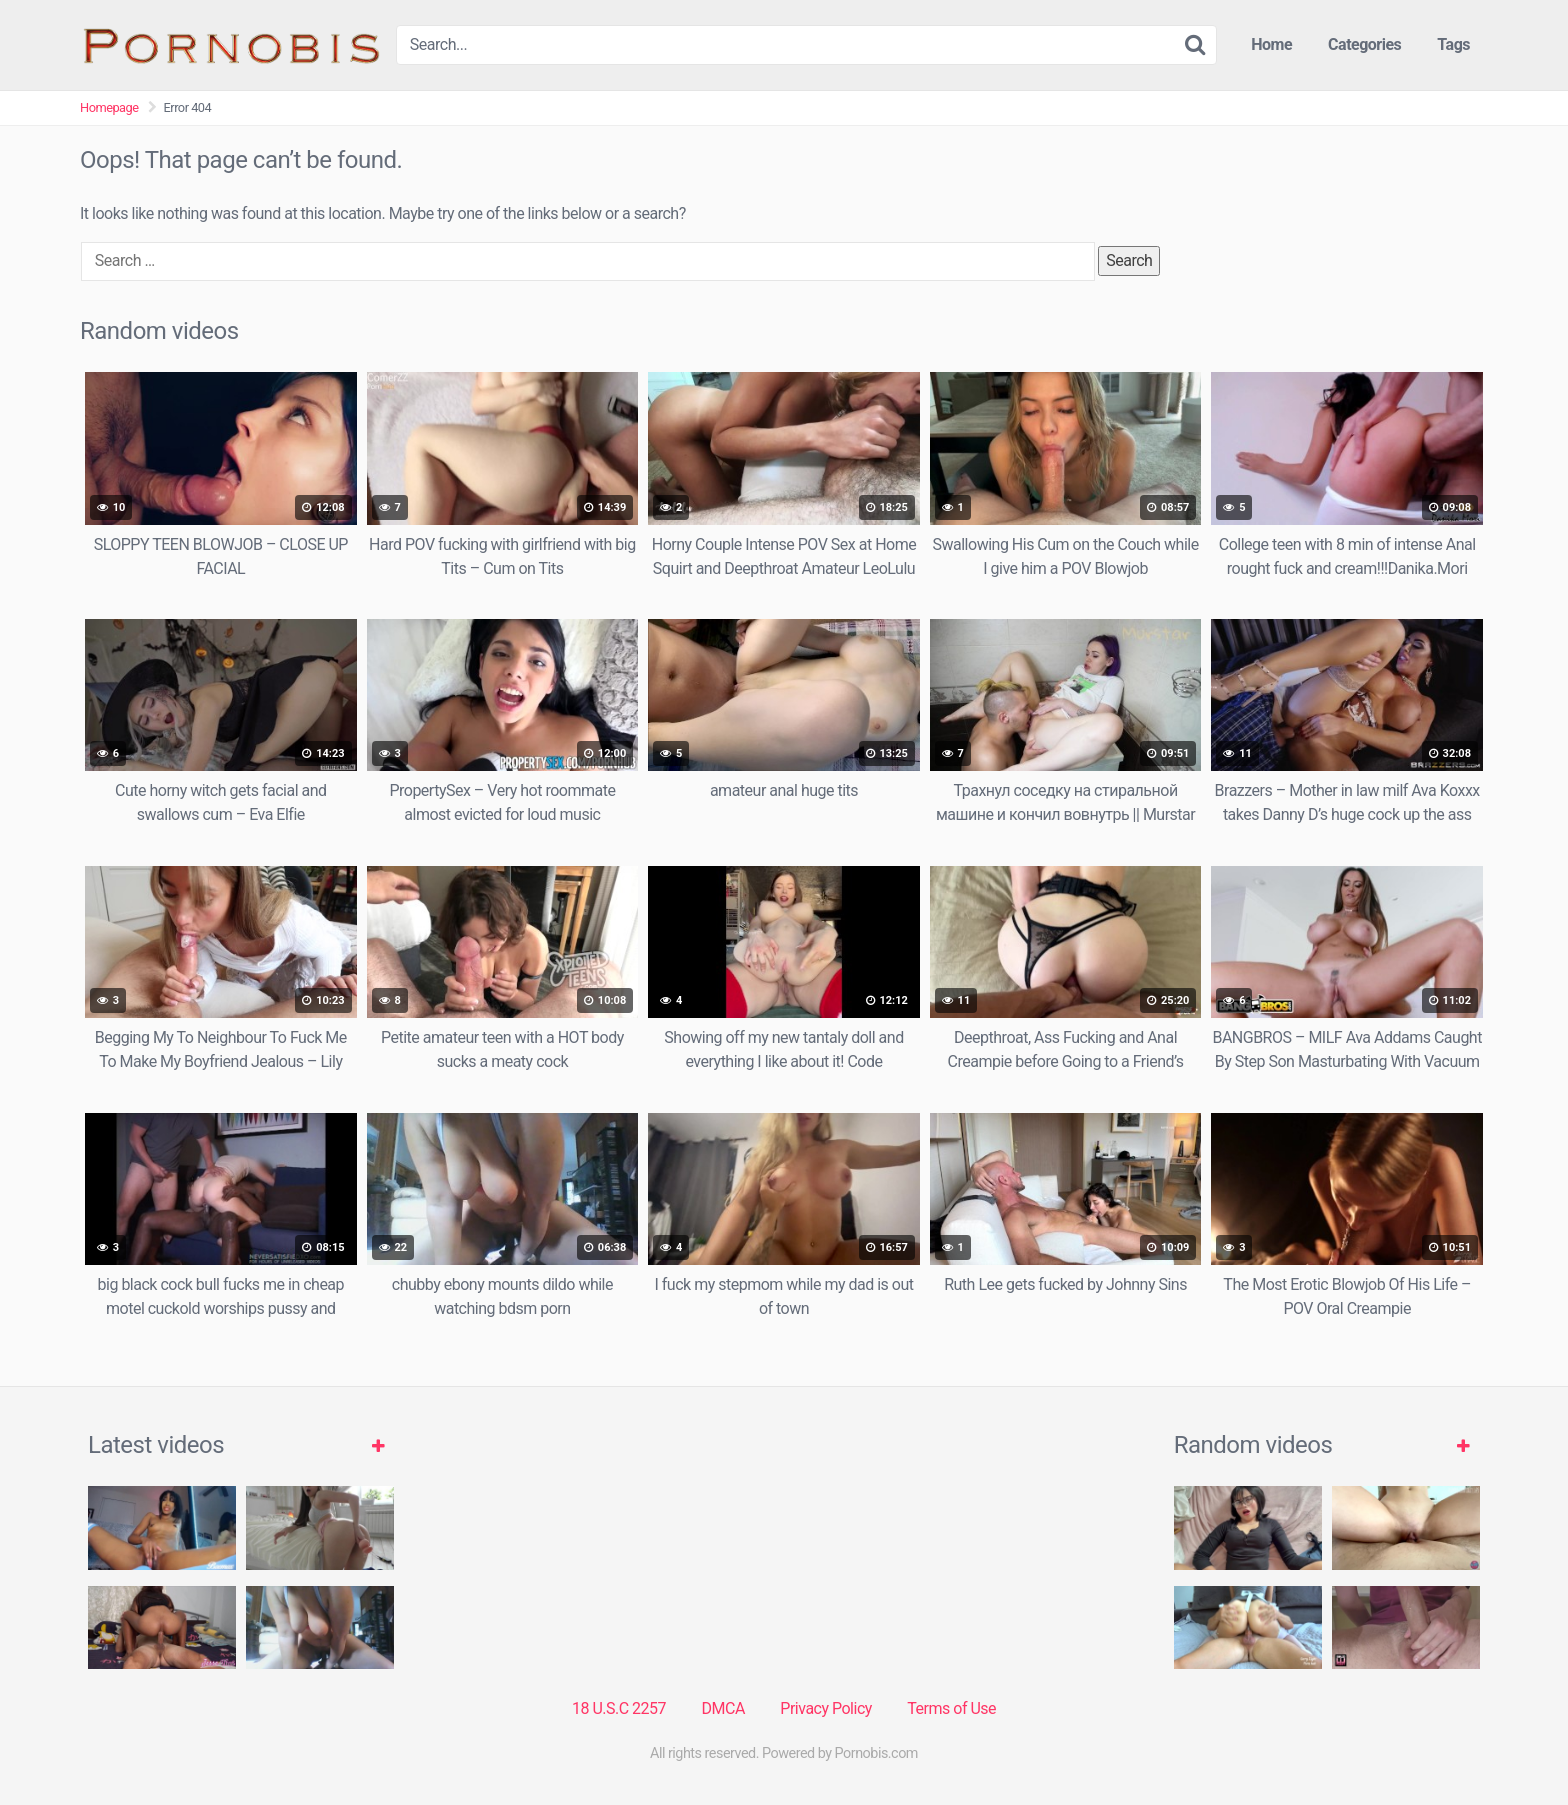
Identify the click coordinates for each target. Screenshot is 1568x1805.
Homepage (109, 107)
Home (1271, 44)
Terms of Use (951, 1708)
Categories (1364, 44)
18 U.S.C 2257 (619, 1708)
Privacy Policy (826, 1708)
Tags (1453, 44)
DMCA (723, 1708)
